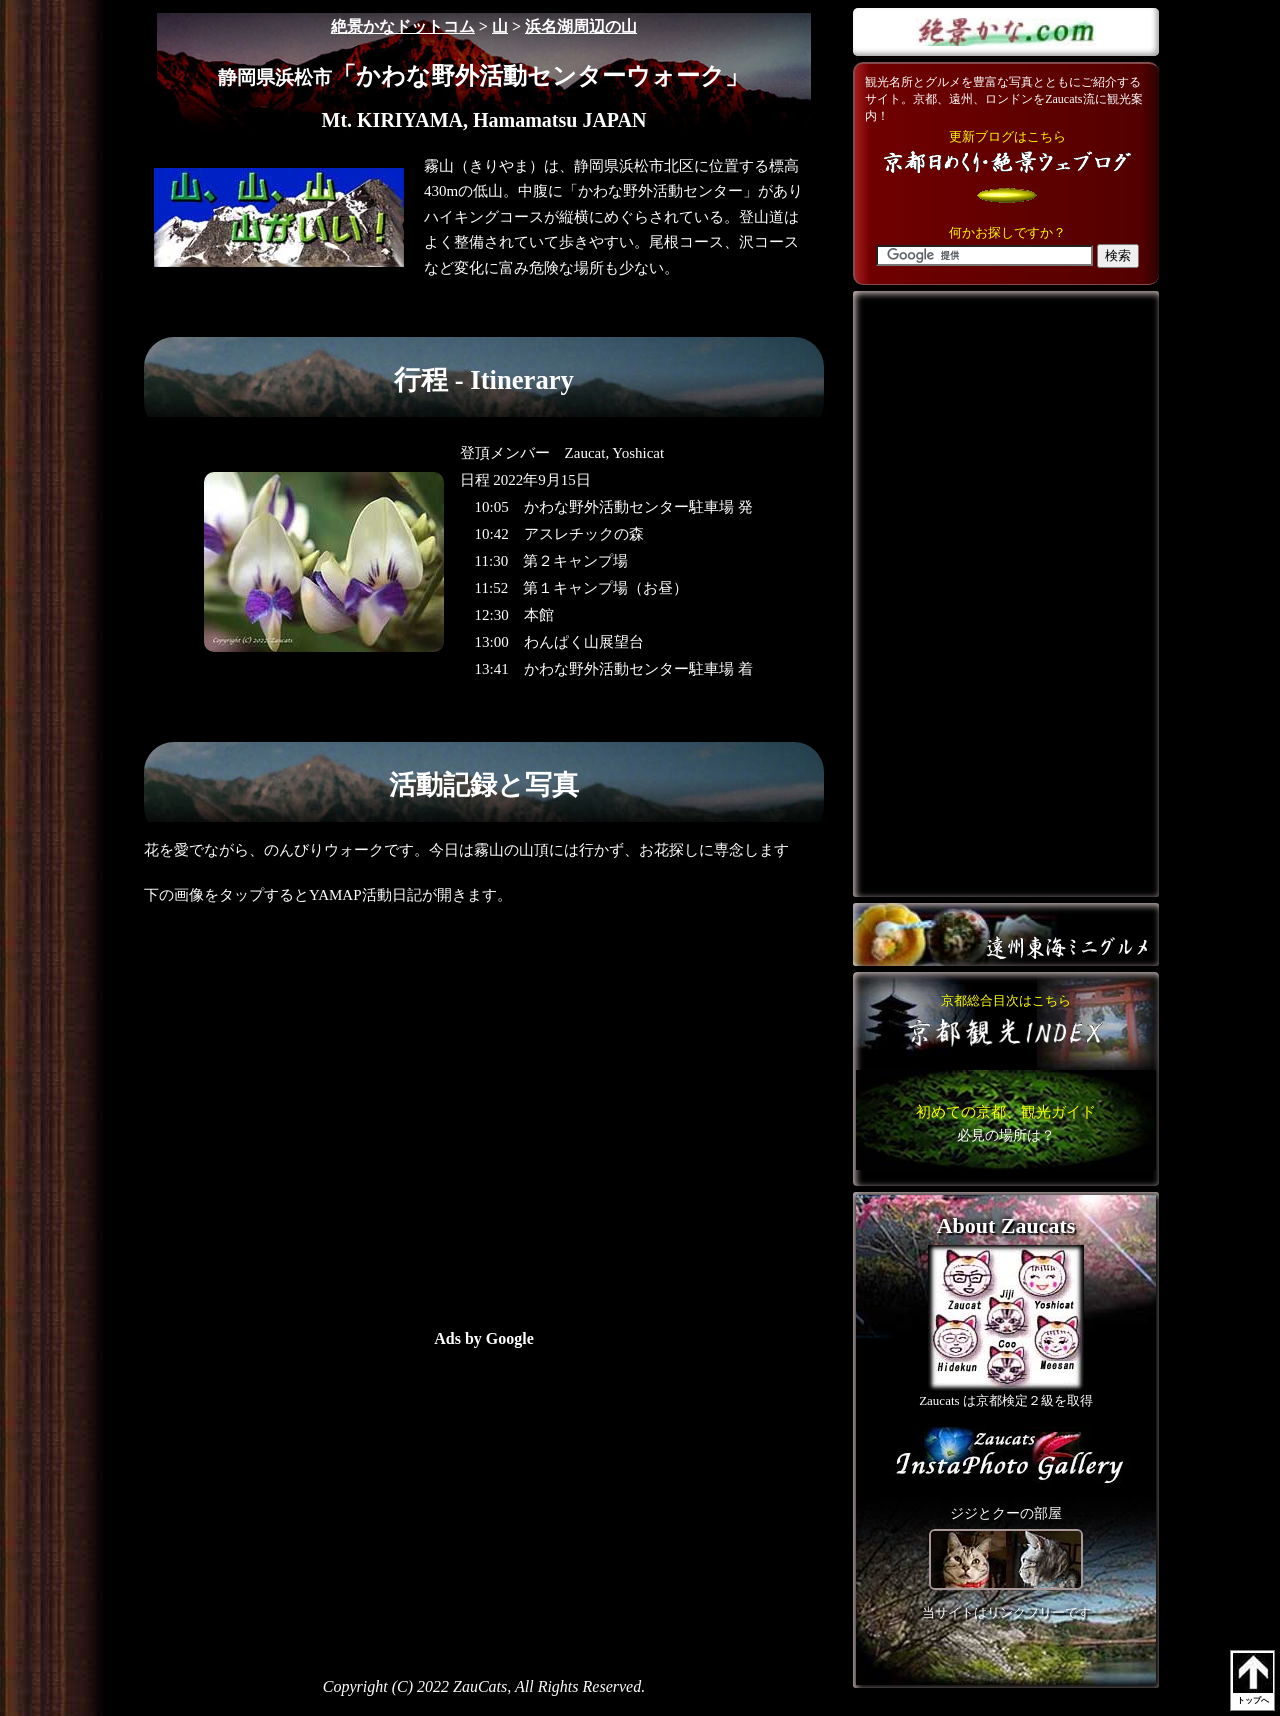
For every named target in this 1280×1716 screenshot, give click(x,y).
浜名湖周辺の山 (581, 26)
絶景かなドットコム (403, 26)
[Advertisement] (329, 1487)
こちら (1006, 1123)
